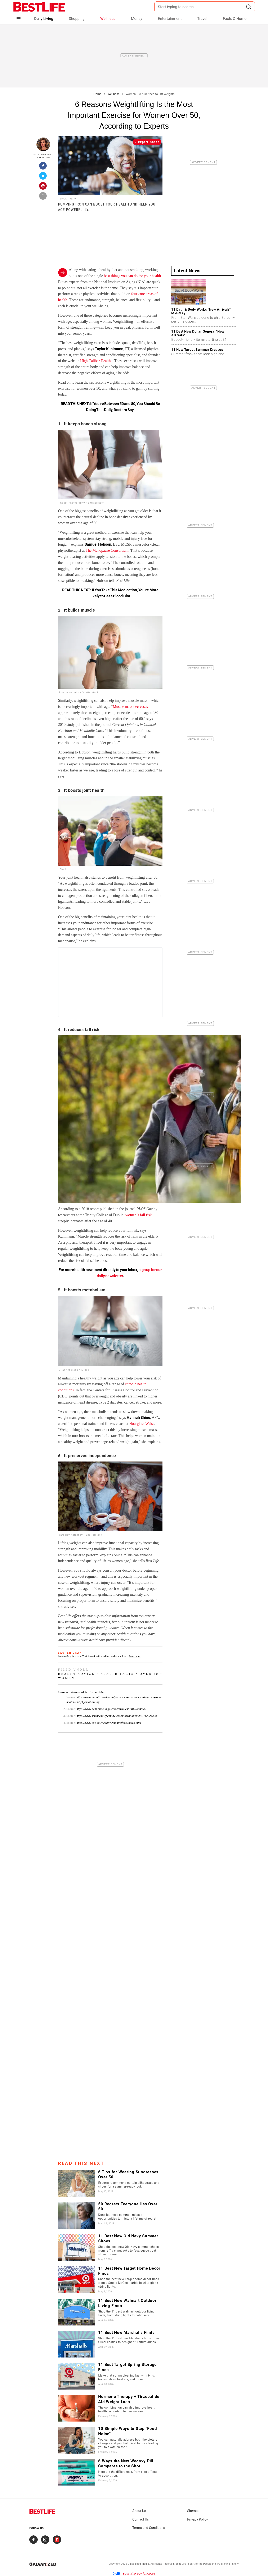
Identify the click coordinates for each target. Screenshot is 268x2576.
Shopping (77, 18)
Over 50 (149, 1673)
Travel (202, 18)
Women (66, 1678)
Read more (134, 1656)
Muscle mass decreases (130, 706)
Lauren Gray (45, 154)
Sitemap (193, 2511)
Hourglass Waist (141, 1424)
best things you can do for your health (132, 276)
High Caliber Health (95, 361)
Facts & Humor (235, 18)
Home (97, 94)
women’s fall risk (138, 1215)
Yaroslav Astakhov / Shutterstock (80, 1535)
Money (136, 18)
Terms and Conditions (148, 2528)
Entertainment (170, 18)
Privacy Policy (197, 2519)
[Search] (249, 7)
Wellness (107, 18)
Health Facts (117, 1673)
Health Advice (76, 1673)
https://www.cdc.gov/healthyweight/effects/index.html (108, 1722)
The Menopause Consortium (107, 550)
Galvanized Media (138, 2563)
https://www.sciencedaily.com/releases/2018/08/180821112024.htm (116, 1715)
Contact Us (140, 2519)
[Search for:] (199, 7)
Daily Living (43, 18)
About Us (139, 2511)
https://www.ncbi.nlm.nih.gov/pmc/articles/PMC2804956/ (111, 1709)
